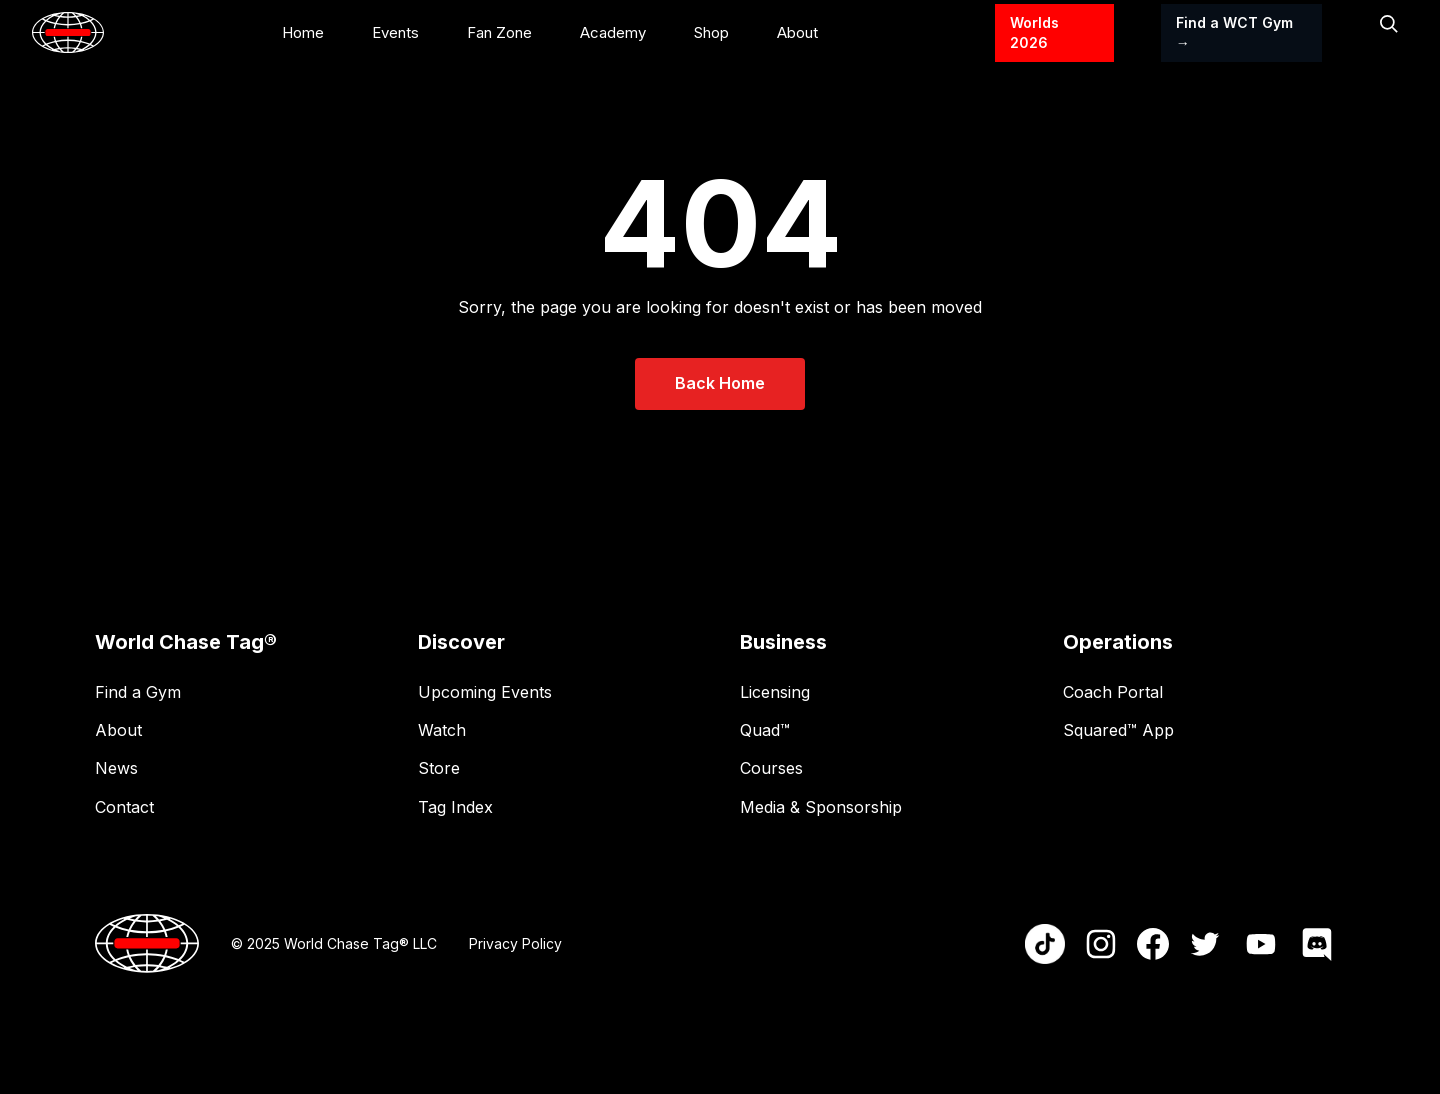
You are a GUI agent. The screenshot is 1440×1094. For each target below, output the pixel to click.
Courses (771, 768)
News (116, 768)
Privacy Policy (515, 943)
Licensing (775, 692)
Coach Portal (1113, 692)
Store (439, 768)
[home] (68, 32)
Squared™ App (1118, 730)
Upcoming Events (485, 692)
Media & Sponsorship (821, 807)
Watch (442, 730)
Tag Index (455, 807)
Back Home (720, 383)
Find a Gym (138, 692)
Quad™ (765, 730)
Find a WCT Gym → (1234, 32)
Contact (124, 807)
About (118, 730)
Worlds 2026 (1034, 32)
